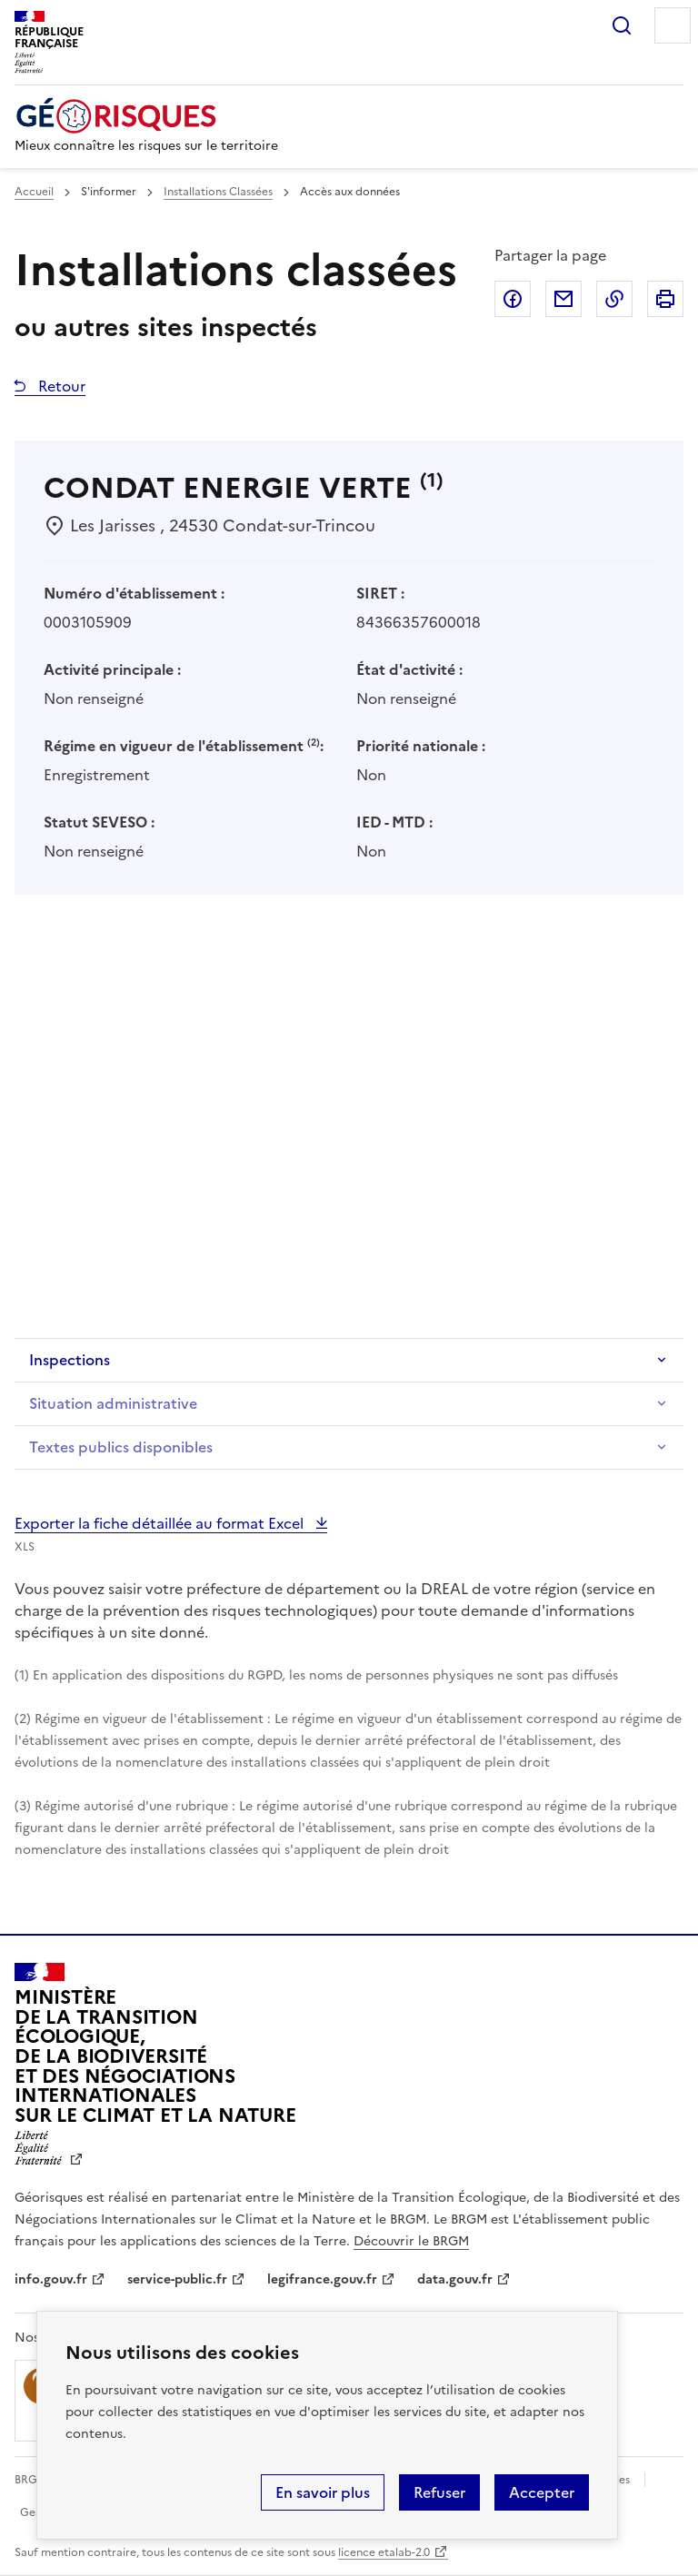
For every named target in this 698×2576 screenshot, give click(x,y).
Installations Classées (218, 191)
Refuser (439, 2492)
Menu (672, 25)
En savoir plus (322, 2492)
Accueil (34, 191)
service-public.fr (177, 2279)
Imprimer (665, 299)
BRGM (31, 2480)
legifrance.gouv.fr (322, 2279)
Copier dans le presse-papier (614, 299)
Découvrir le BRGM (411, 2241)
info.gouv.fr (51, 2279)
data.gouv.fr (455, 2279)
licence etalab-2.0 (384, 2552)
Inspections (69, 1360)
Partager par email (563, 299)
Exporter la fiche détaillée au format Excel (161, 1523)
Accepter (541, 2492)
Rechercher (621, 25)
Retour (60, 386)
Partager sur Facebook (512, 299)
